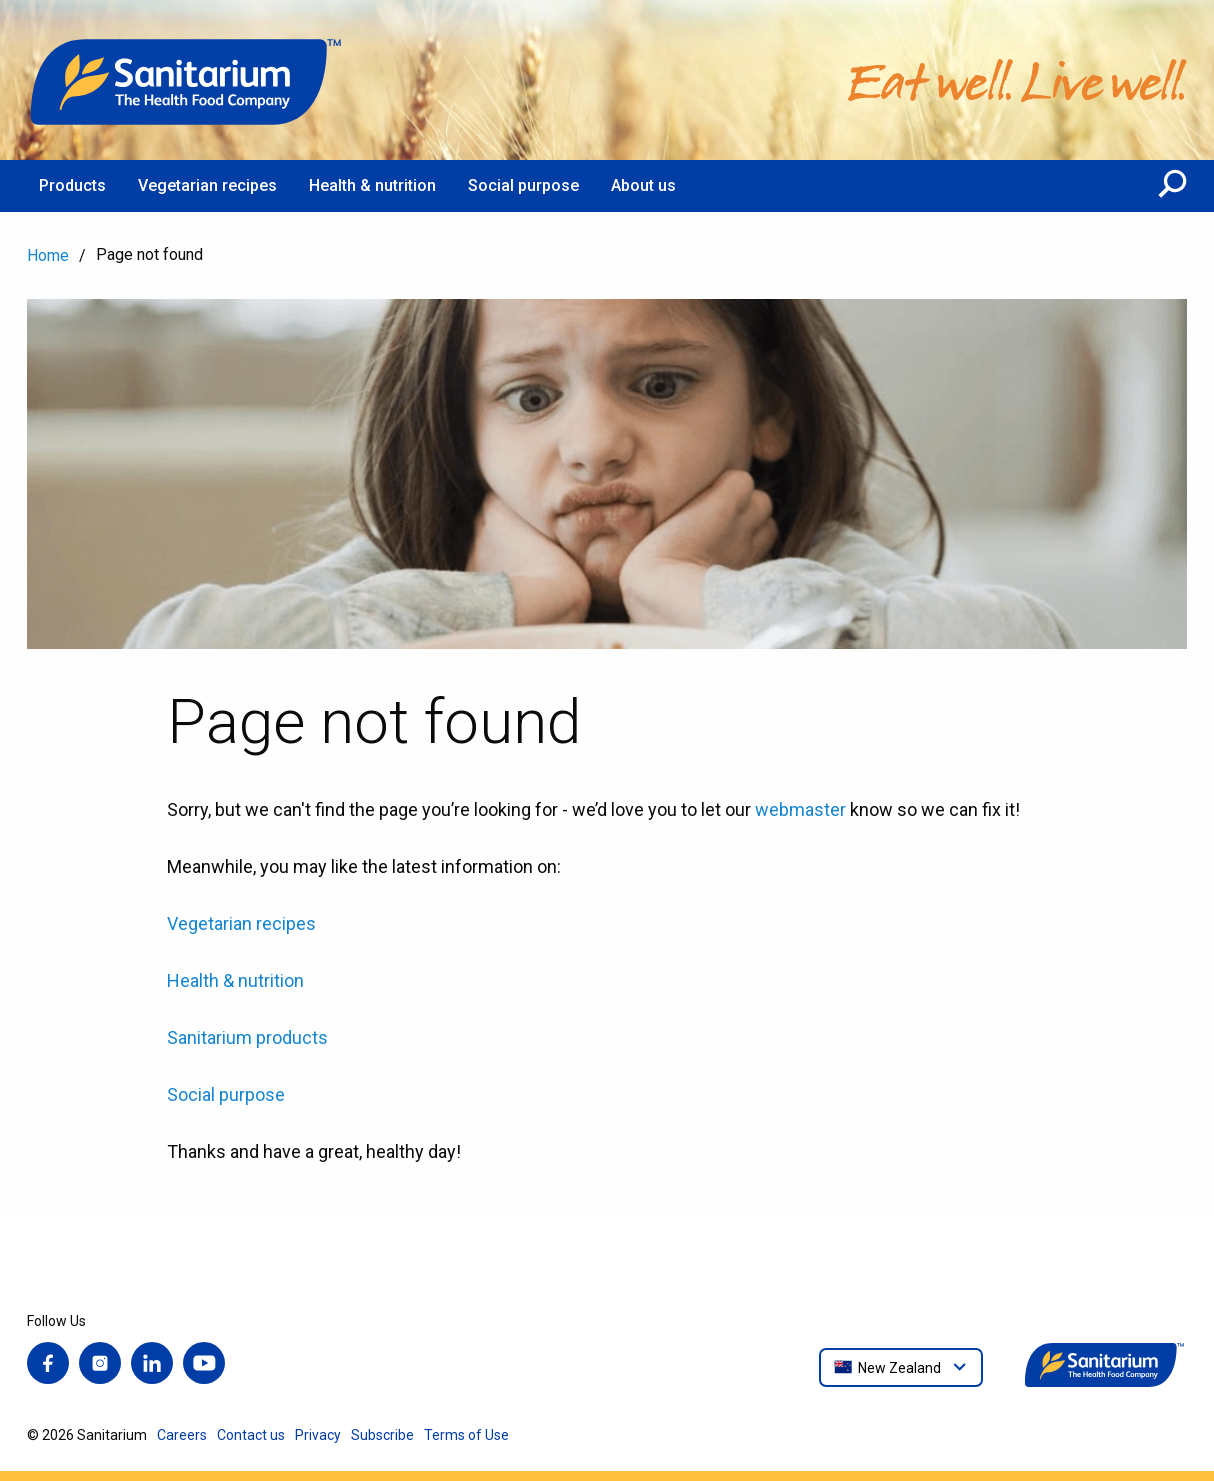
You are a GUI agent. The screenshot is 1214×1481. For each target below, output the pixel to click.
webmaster (800, 809)
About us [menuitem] (643, 185)
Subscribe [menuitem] (382, 1435)
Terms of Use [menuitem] (466, 1435)
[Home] (187, 80)
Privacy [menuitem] (318, 1435)
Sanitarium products (247, 1037)
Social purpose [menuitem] (523, 185)
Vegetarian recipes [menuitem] (207, 185)
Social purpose (226, 1094)
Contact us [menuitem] (251, 1435)
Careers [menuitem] (182, 1435)
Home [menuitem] (48, 255)
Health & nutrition (235, 980)
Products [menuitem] (72, 185)
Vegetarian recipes (241, 923)
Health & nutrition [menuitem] (372, 185)
